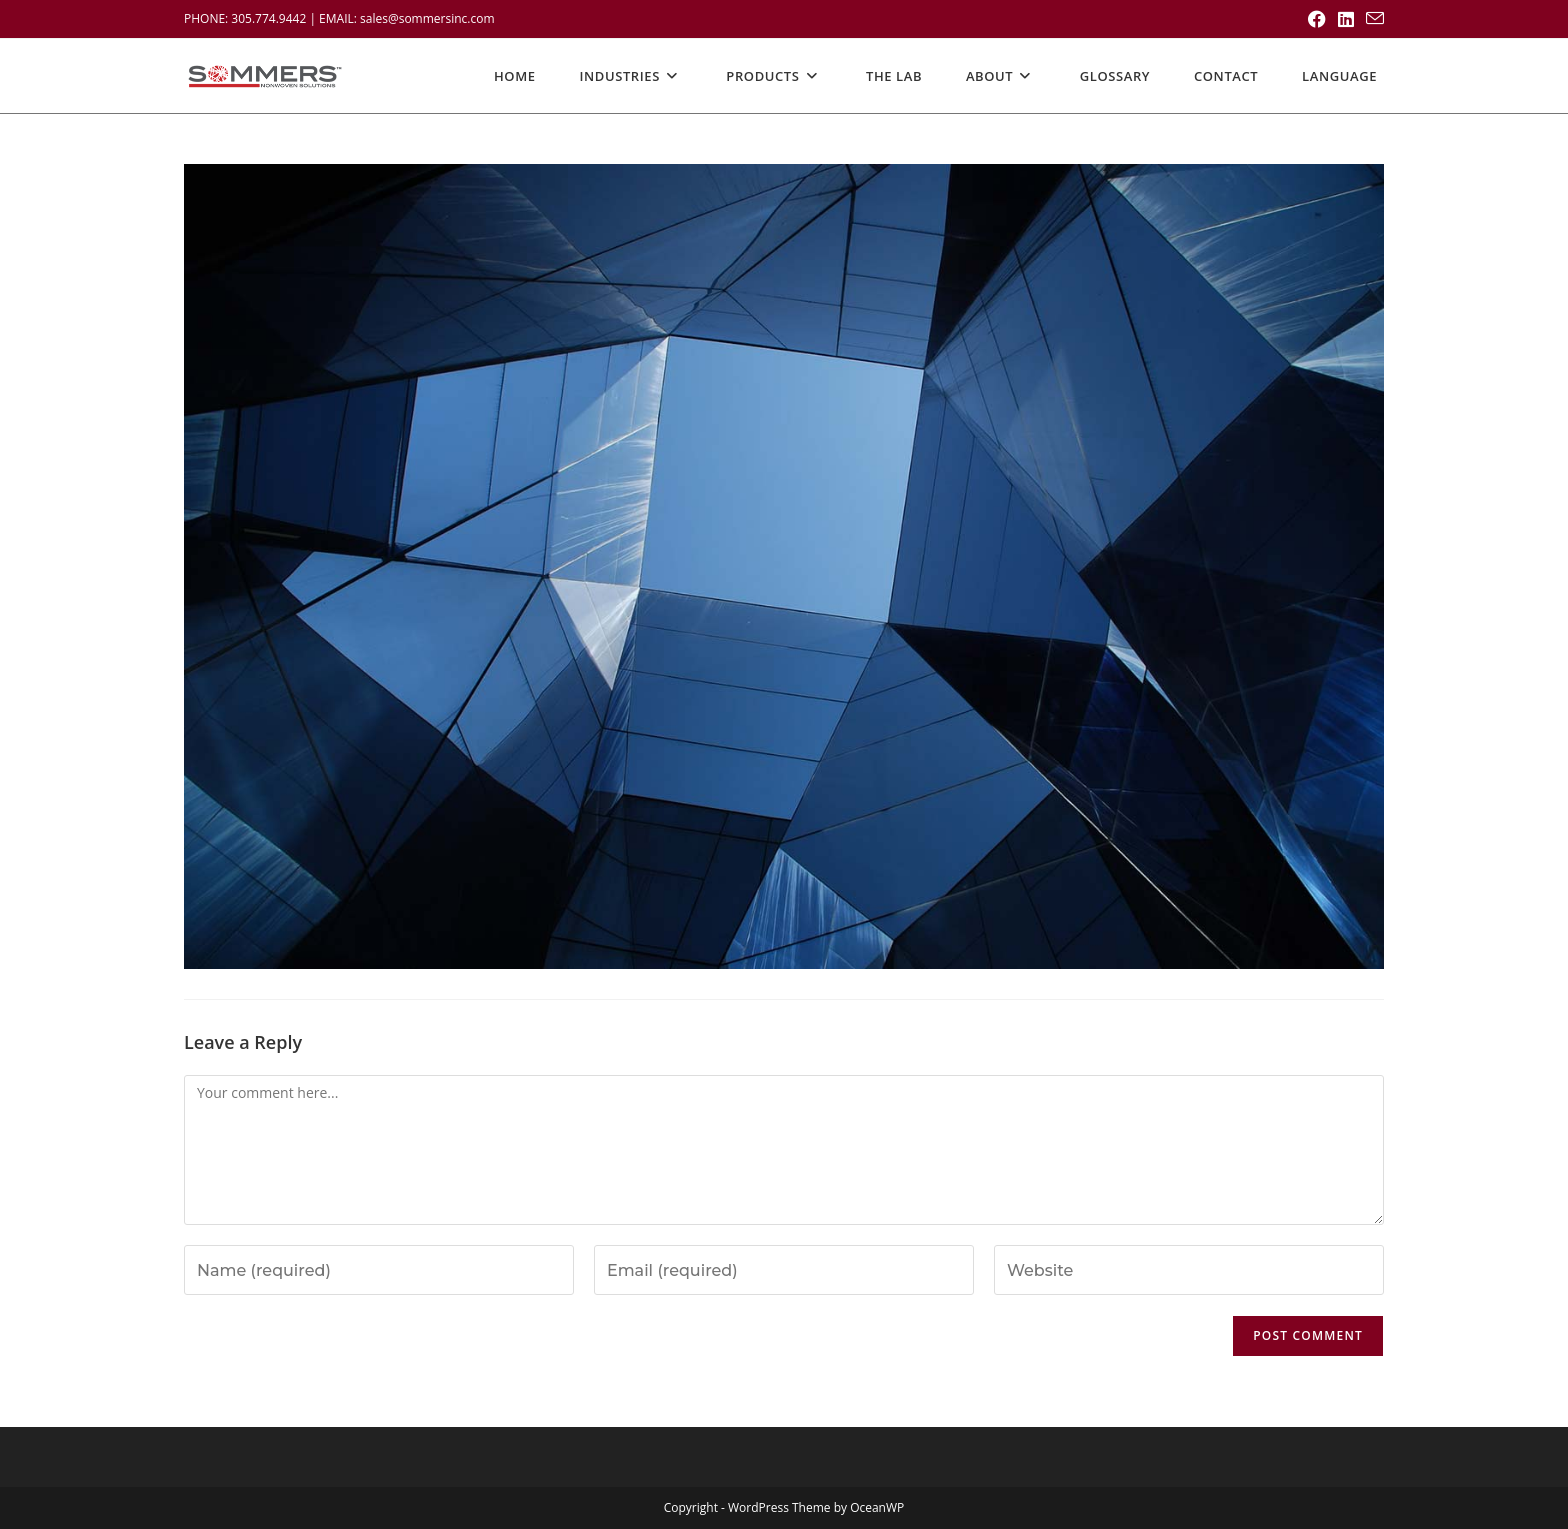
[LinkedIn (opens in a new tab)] (1346, 19)
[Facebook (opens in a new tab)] (1317, 19)
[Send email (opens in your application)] (1372, 19)
